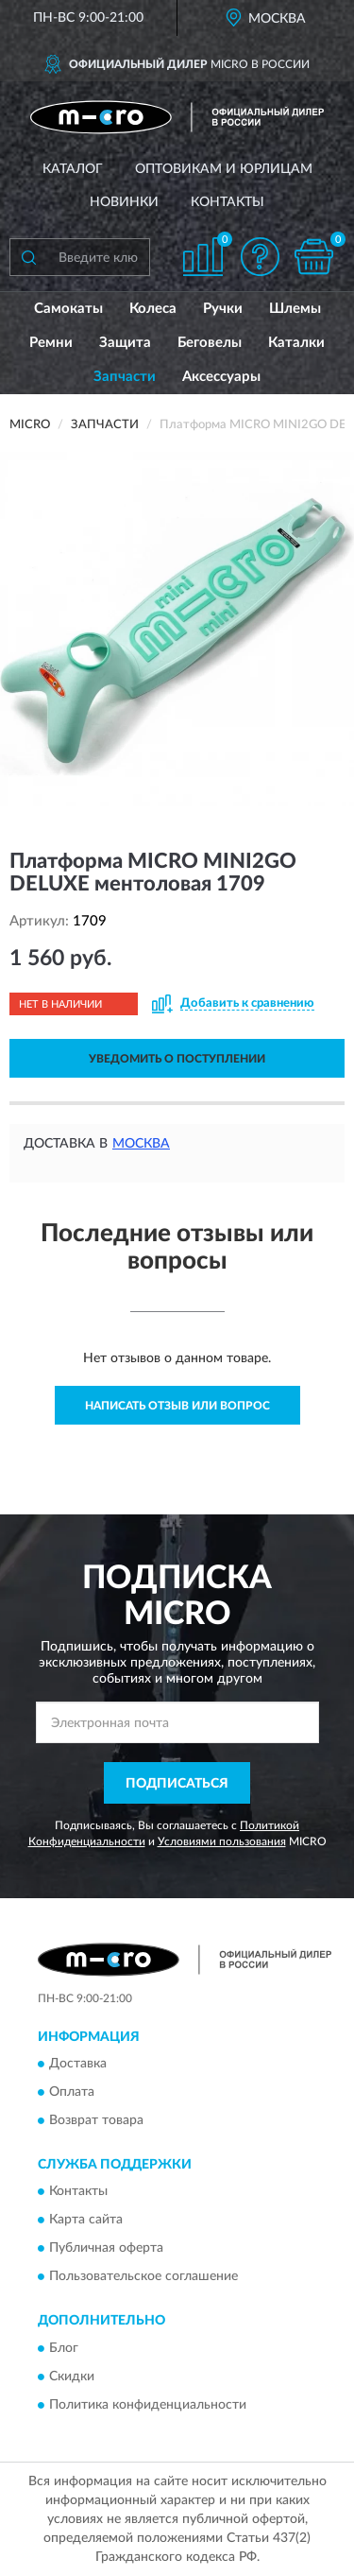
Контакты (227, 202)
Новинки (124, 202)
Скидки (71, 2376)
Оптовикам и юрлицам (223, 169)
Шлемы (295, 309)
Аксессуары (221, 377)
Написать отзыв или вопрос (177, 1405)
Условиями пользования (222, 1841)
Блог (63, 2348)
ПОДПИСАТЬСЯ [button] (177, 1783)
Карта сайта (86, 2220)
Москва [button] (141, 1143)
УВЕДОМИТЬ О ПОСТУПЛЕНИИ (177, 1058)
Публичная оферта (106, 2249)
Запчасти (124, 377)
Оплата (71, 2093)
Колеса (153, 309)
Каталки (296, 343)
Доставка (78, 2064)
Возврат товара (96, 2121)
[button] (259, 256)
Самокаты (68, 309)
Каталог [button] (72, 169)
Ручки (223, 309)
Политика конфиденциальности (147, 2405)
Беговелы (209, 343)
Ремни (51, 343)
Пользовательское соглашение (143, 2277)
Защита (125, 343)
